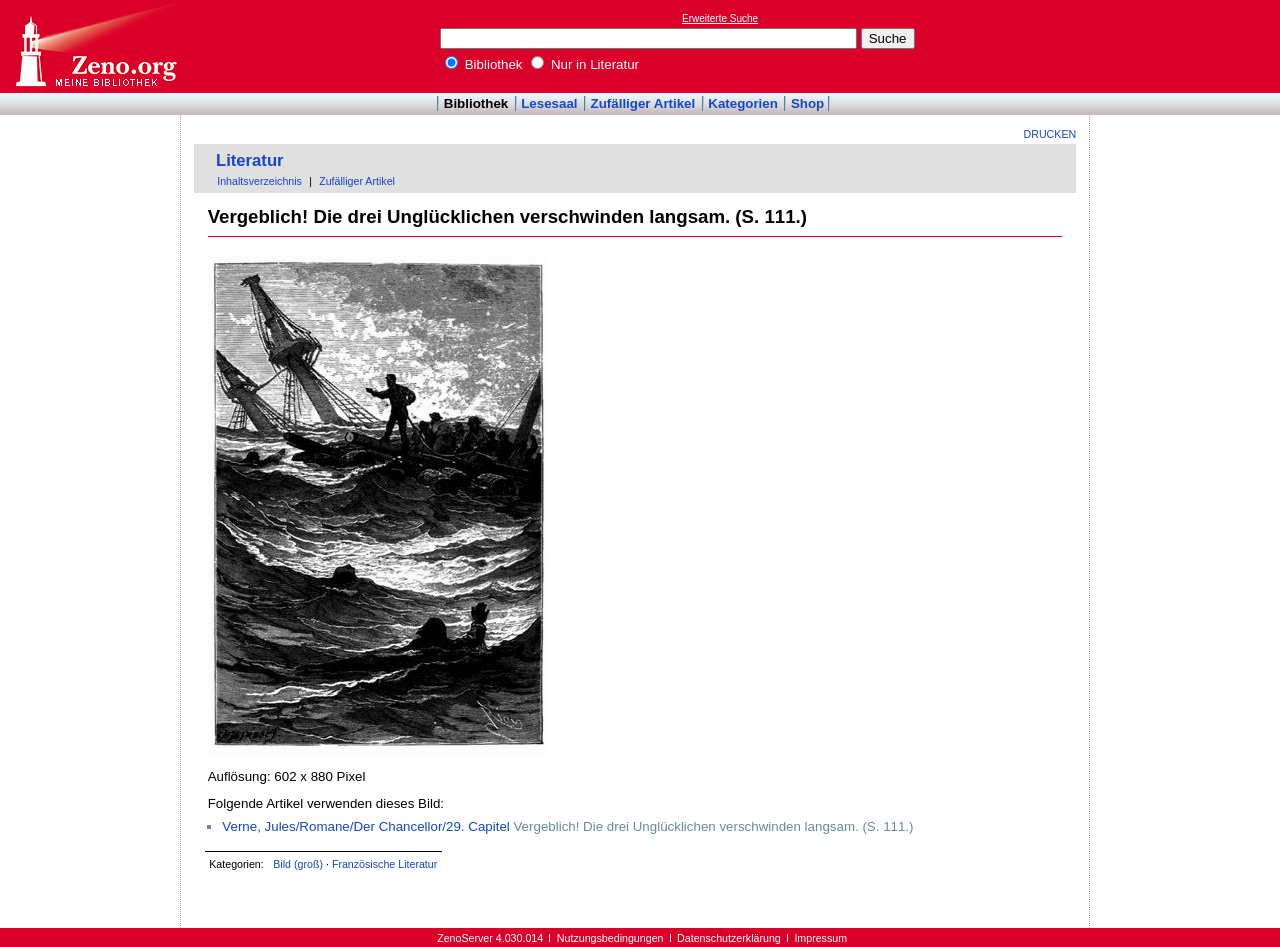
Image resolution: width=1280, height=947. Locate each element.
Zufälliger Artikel (643, 103)
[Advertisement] (1188, 46)
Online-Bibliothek (95, 46)
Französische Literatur (384, 864)
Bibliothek (484, 64)
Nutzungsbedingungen (610, 938)
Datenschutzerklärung (729, 938)
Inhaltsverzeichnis (259, 181)
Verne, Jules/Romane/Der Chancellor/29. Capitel (365, 826)
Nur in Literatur (585, 64)
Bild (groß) (298, 864)
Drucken (1050, 134)
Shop (807, 103)
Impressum (820, 938)
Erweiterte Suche (720, 18)
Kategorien (743, 103)
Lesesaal (549, 103)
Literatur (250, 160)
